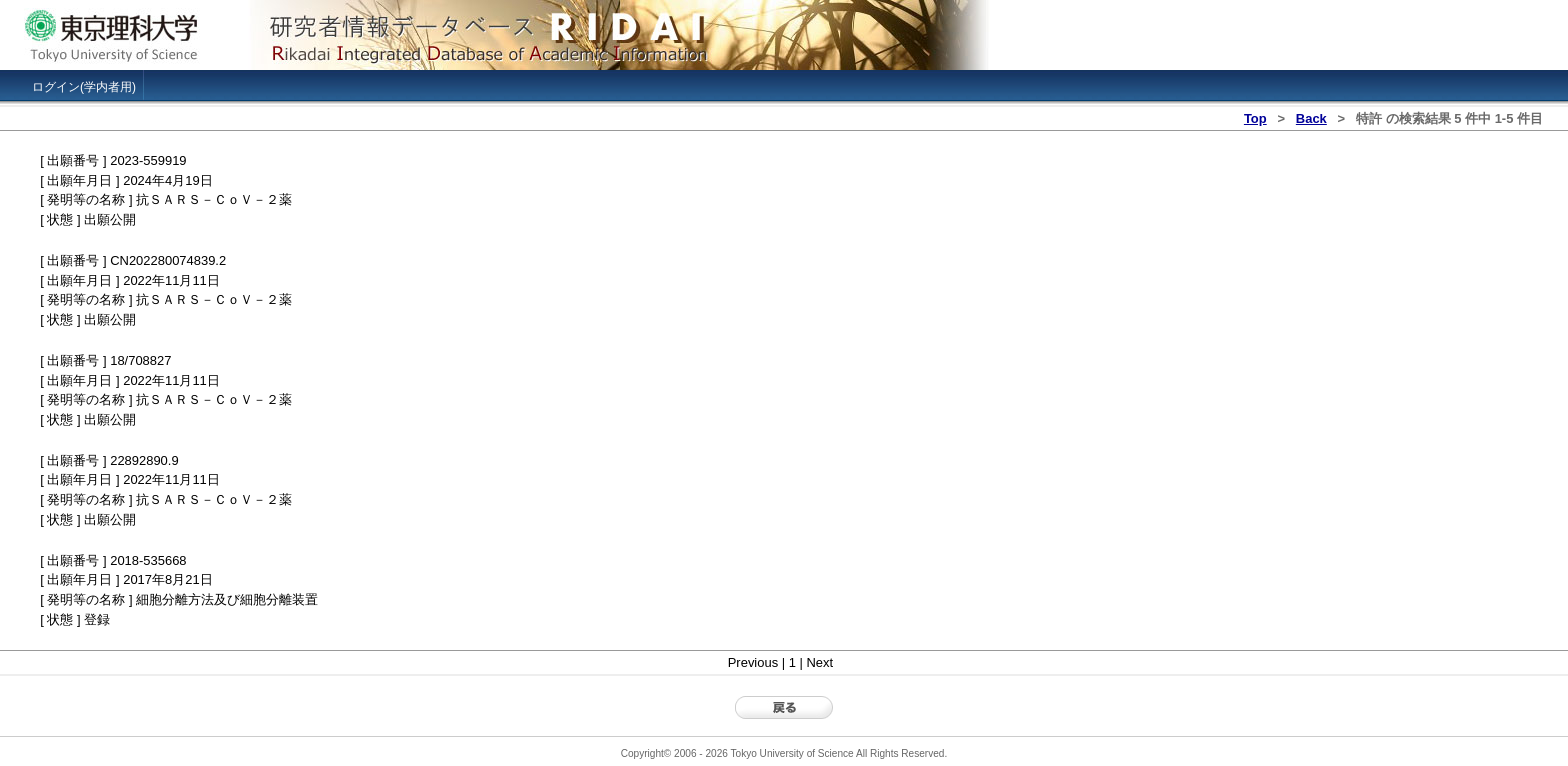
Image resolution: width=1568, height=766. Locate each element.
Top (1255, 118)
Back (1311, 118)
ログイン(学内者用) (84, 87)
